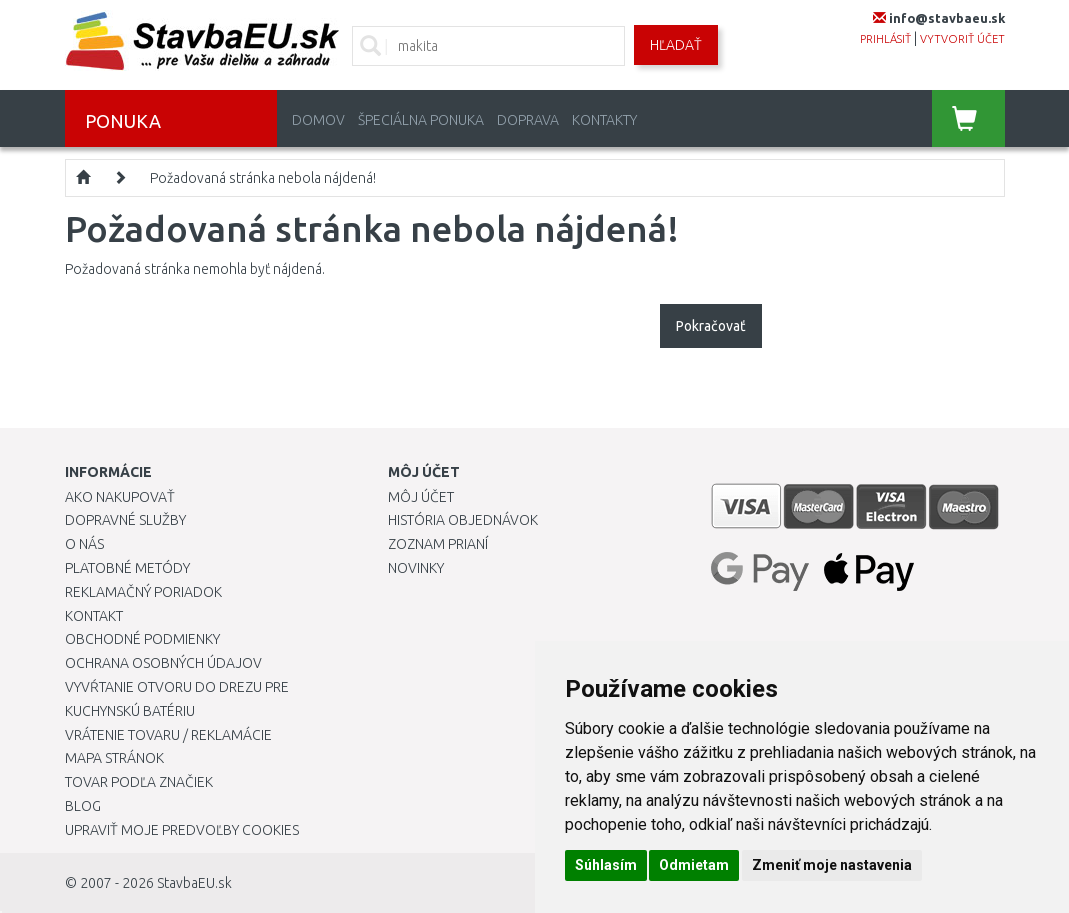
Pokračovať (711, 326)
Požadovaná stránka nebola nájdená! (263, 178)
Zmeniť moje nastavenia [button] (832, 865)
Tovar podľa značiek (139, 782)
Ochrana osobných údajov (163, 663)
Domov (318, 120)
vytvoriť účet (962, 39)
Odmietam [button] (694, 865)
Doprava (528, 120)
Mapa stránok (114, 758)
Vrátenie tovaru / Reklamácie (168, 735)
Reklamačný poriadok (143, 592)
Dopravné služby (125, 520)
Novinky (416, 568)
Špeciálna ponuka (421, 120)
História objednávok (463, 520)
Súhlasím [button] (606, 865)
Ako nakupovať (120, 497)
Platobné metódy (127, 568)
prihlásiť (885, 39)
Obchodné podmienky (142, 639)
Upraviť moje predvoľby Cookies (182, 830)
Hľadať (676, 45)
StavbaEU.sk (194, 883)
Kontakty (604, 120)
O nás (84, 544)
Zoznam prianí (438, 544)
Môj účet (421, 497)
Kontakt (94, 616)
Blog (83, 806)
